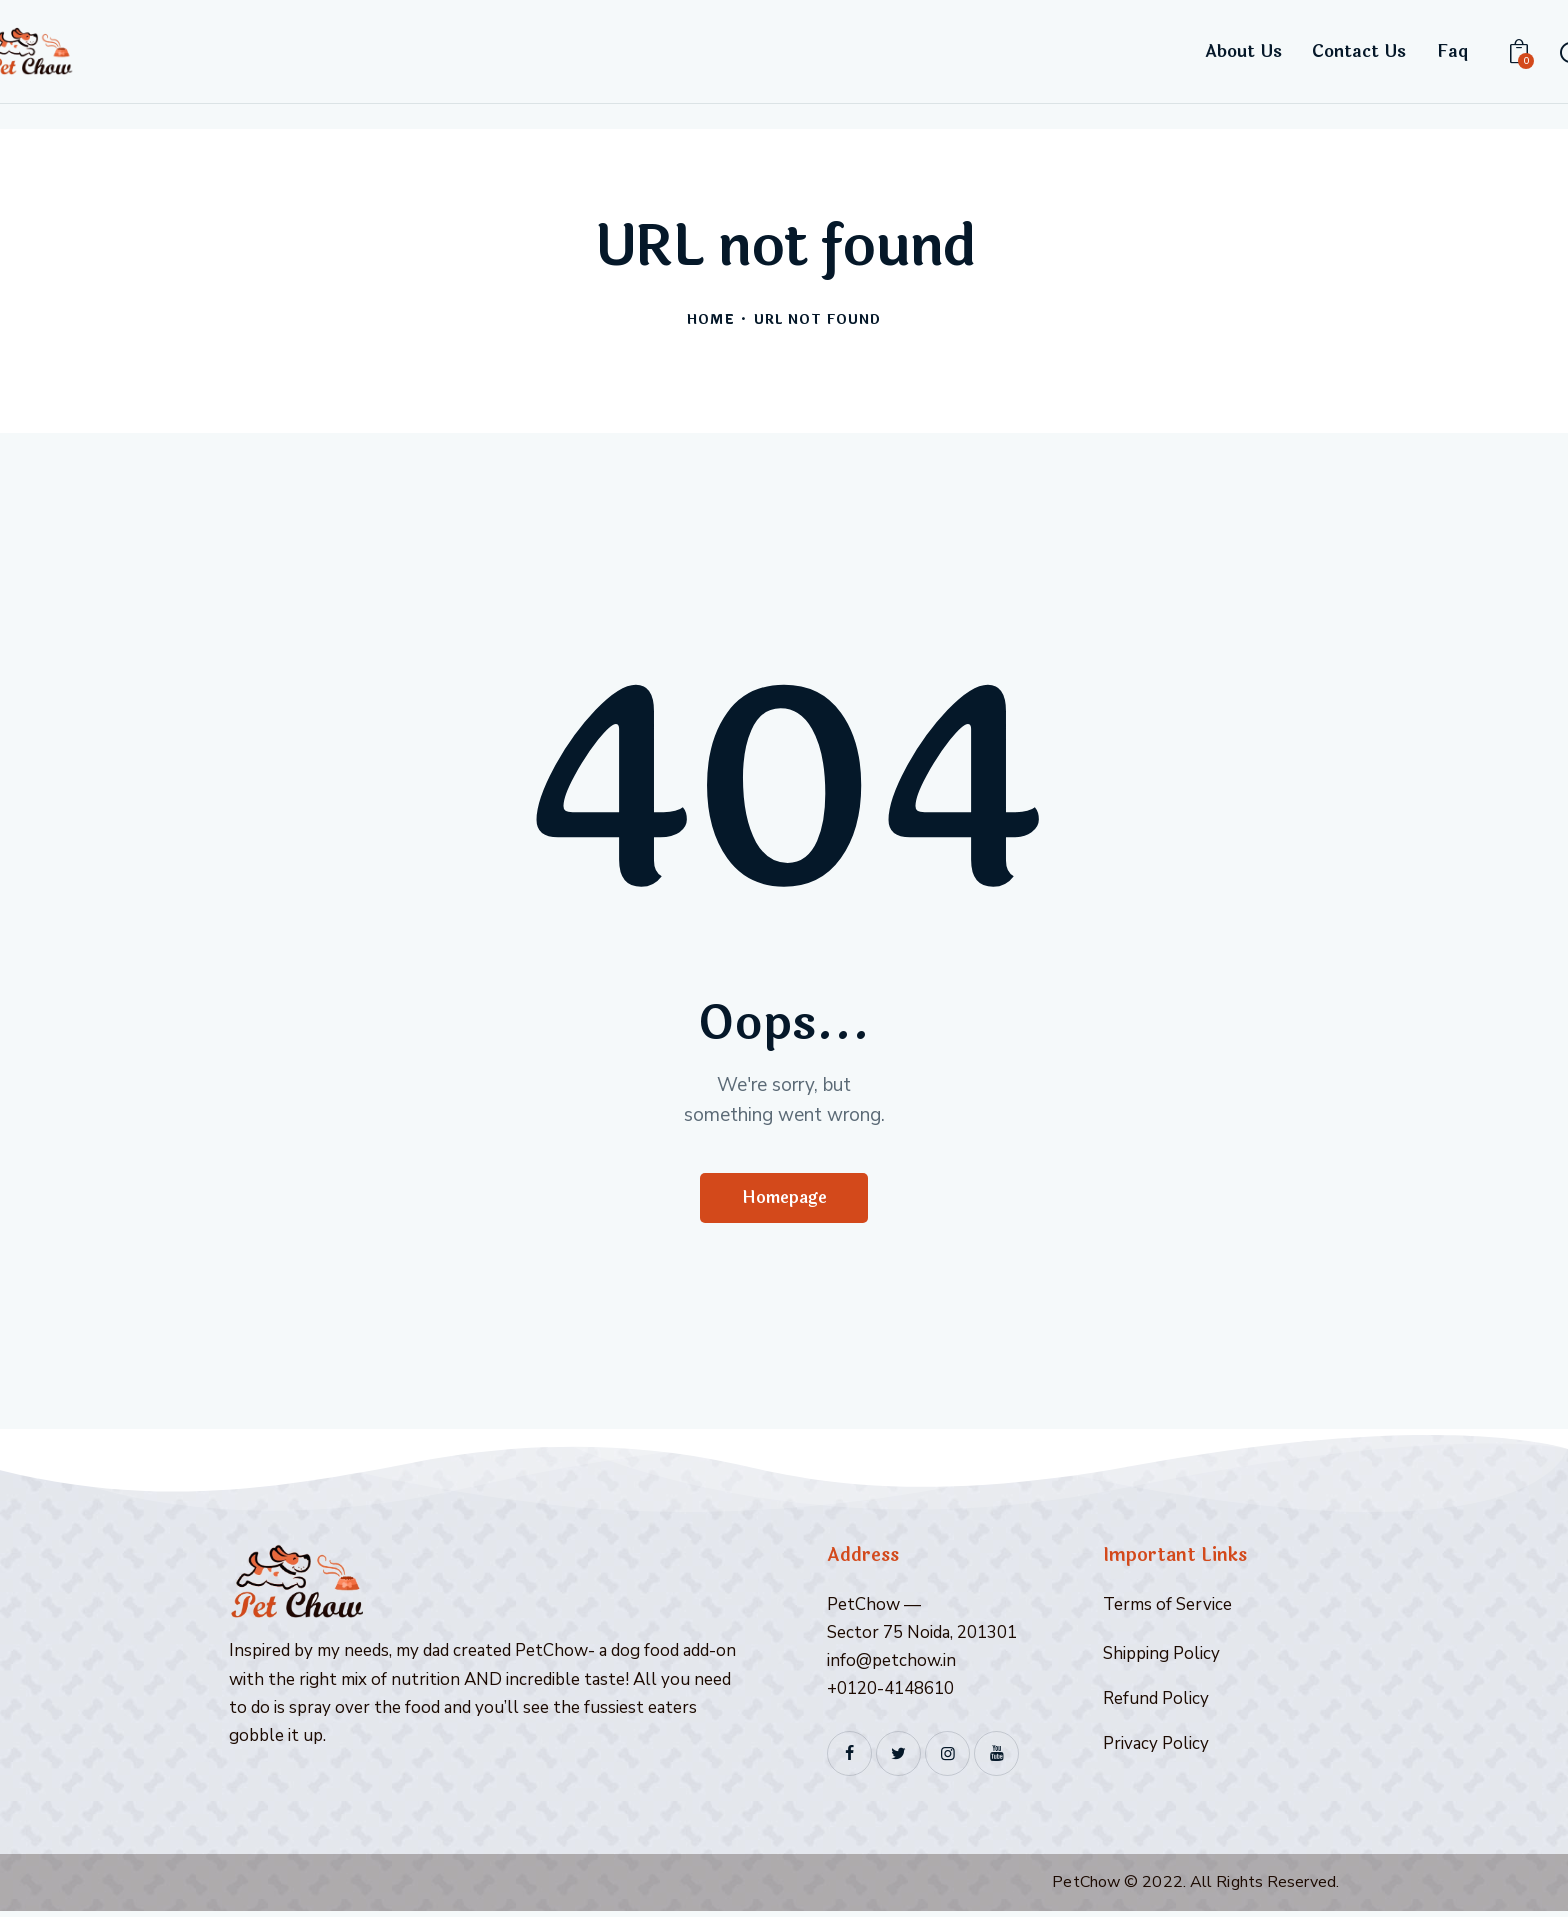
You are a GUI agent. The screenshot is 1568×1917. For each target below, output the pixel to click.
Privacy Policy (1156, 1748)
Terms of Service (1167, 1609)
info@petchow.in (891, 1665)
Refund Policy (1156, 1703)
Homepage (784, 1200)
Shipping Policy (1161, 1658)
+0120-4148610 (890, 1693)
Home (710, 320)
